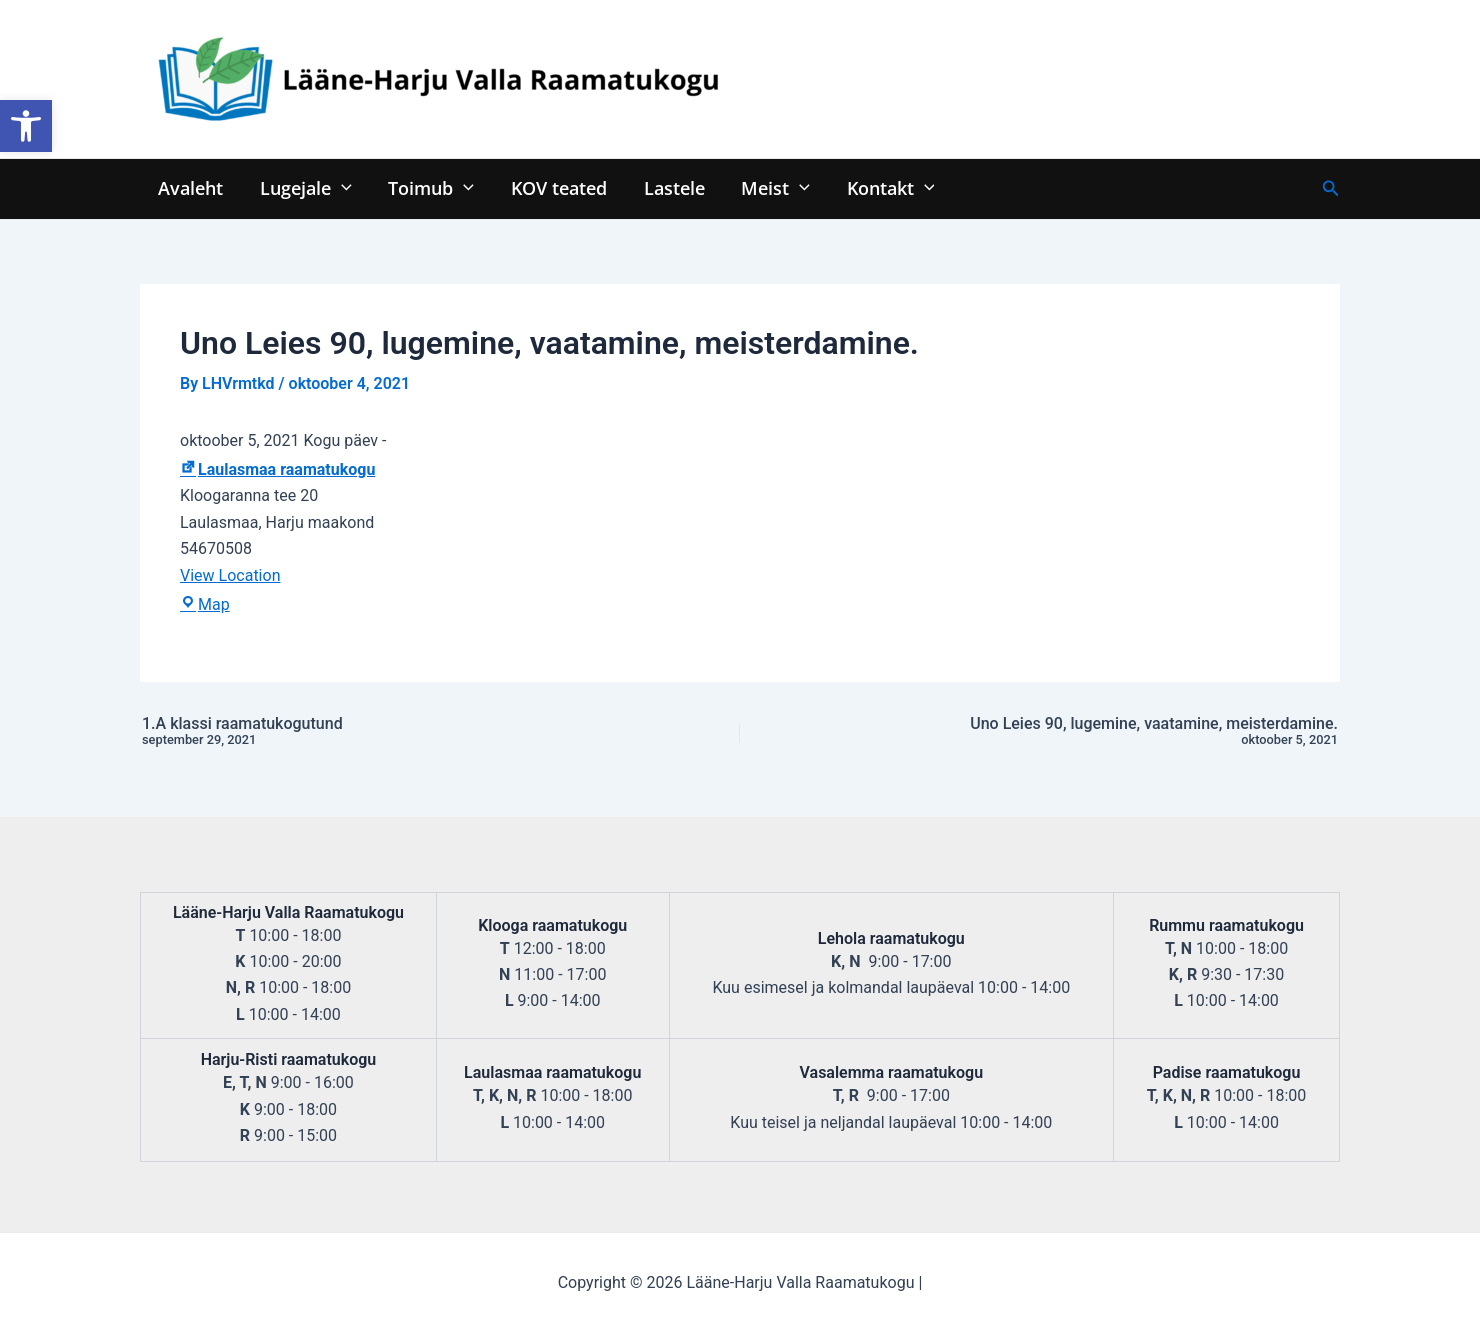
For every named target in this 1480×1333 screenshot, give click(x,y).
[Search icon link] (1331, 188)
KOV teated (557, 187)
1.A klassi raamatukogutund (372, 732)
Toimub (430, 187)
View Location (230, 575)
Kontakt (886, 187)
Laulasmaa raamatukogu (277, 469)
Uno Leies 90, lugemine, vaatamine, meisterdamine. (1108, 732)
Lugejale (305, 187)
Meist (772, 187)
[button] (26, 126)
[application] (340, 187)
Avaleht (190, 187)
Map (205, 604)
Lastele (671, 187)
